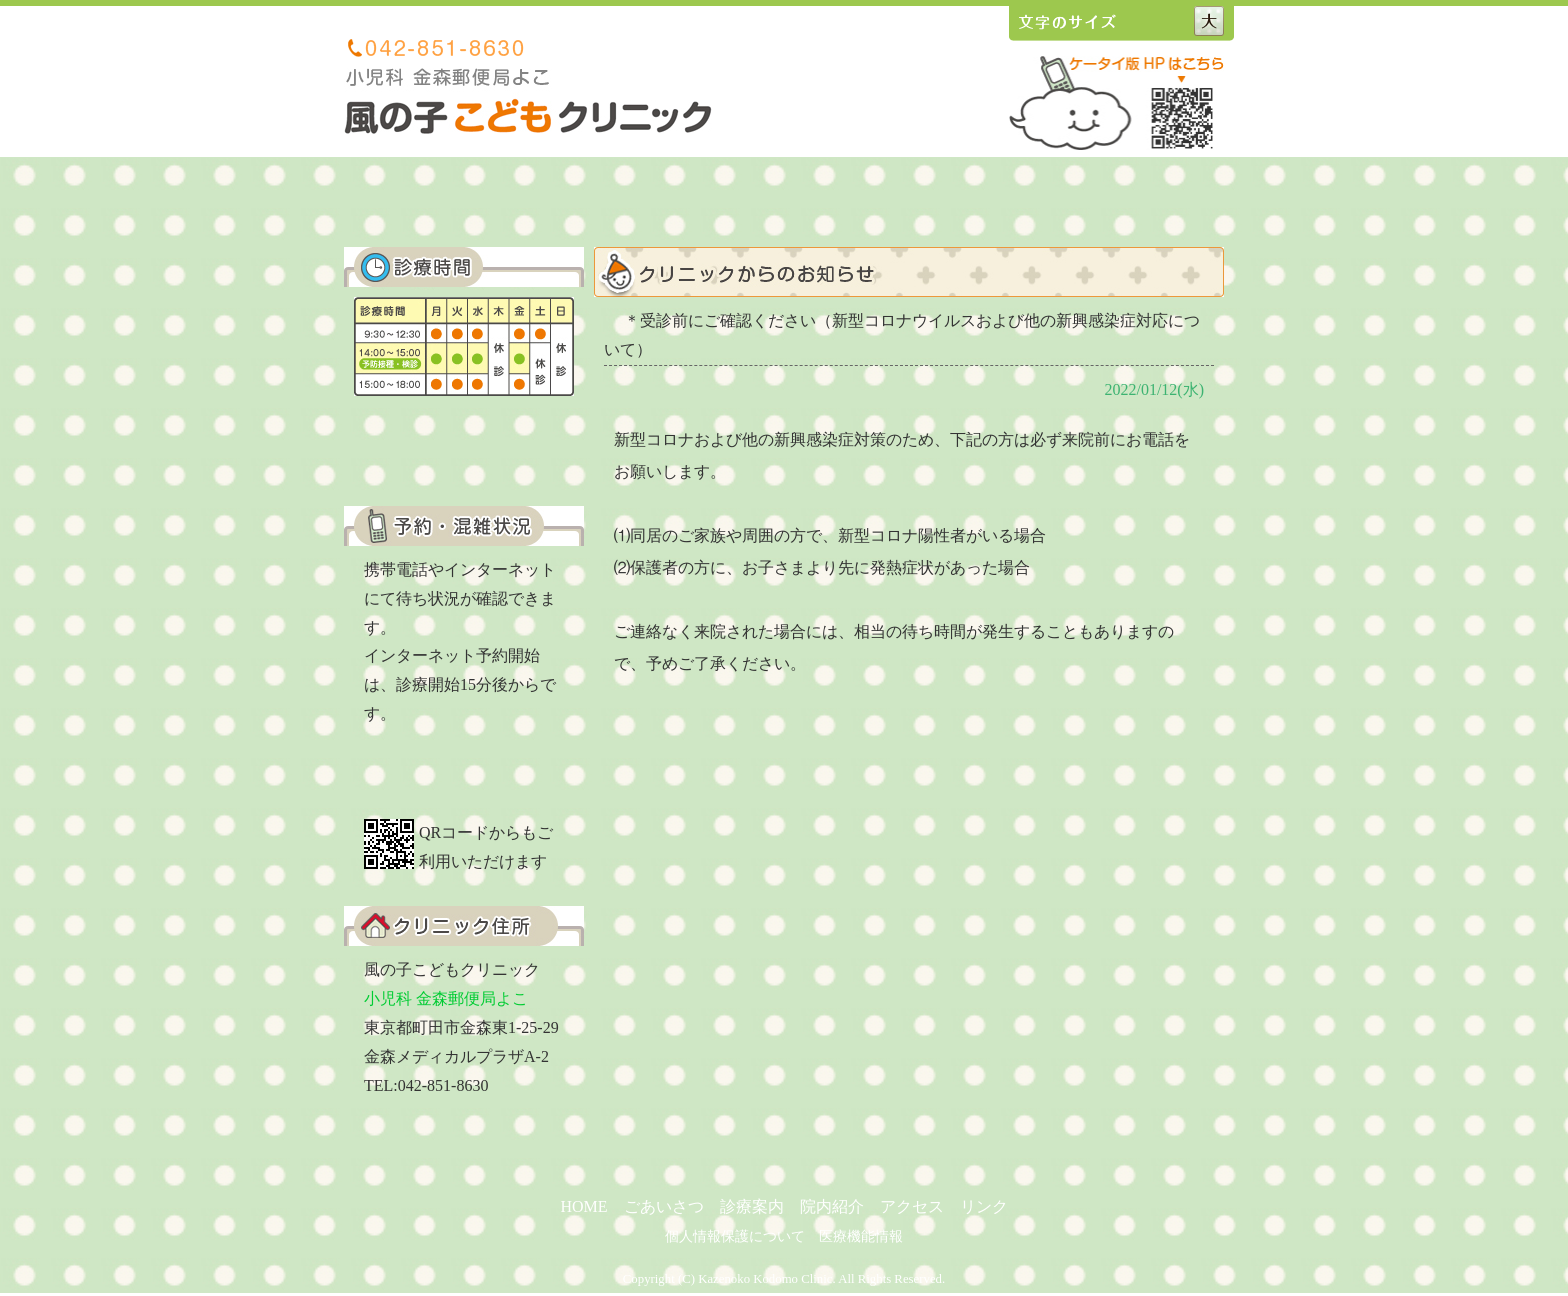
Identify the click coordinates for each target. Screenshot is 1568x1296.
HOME (583, 1206)
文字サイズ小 (1141, 21)
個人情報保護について (735, 1236)
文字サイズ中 (1176, 21)
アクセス (951, 197)
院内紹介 (839, 197)
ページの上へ (1164, 1160)
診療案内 (727, 197)
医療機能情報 (861, 1236)
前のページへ (1029, 1160)
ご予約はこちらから (464, 774)
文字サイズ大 (1214, 21)
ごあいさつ (615, 197)
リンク (1063, 197)
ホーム (503, 197)
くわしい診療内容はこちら (464, 441)
